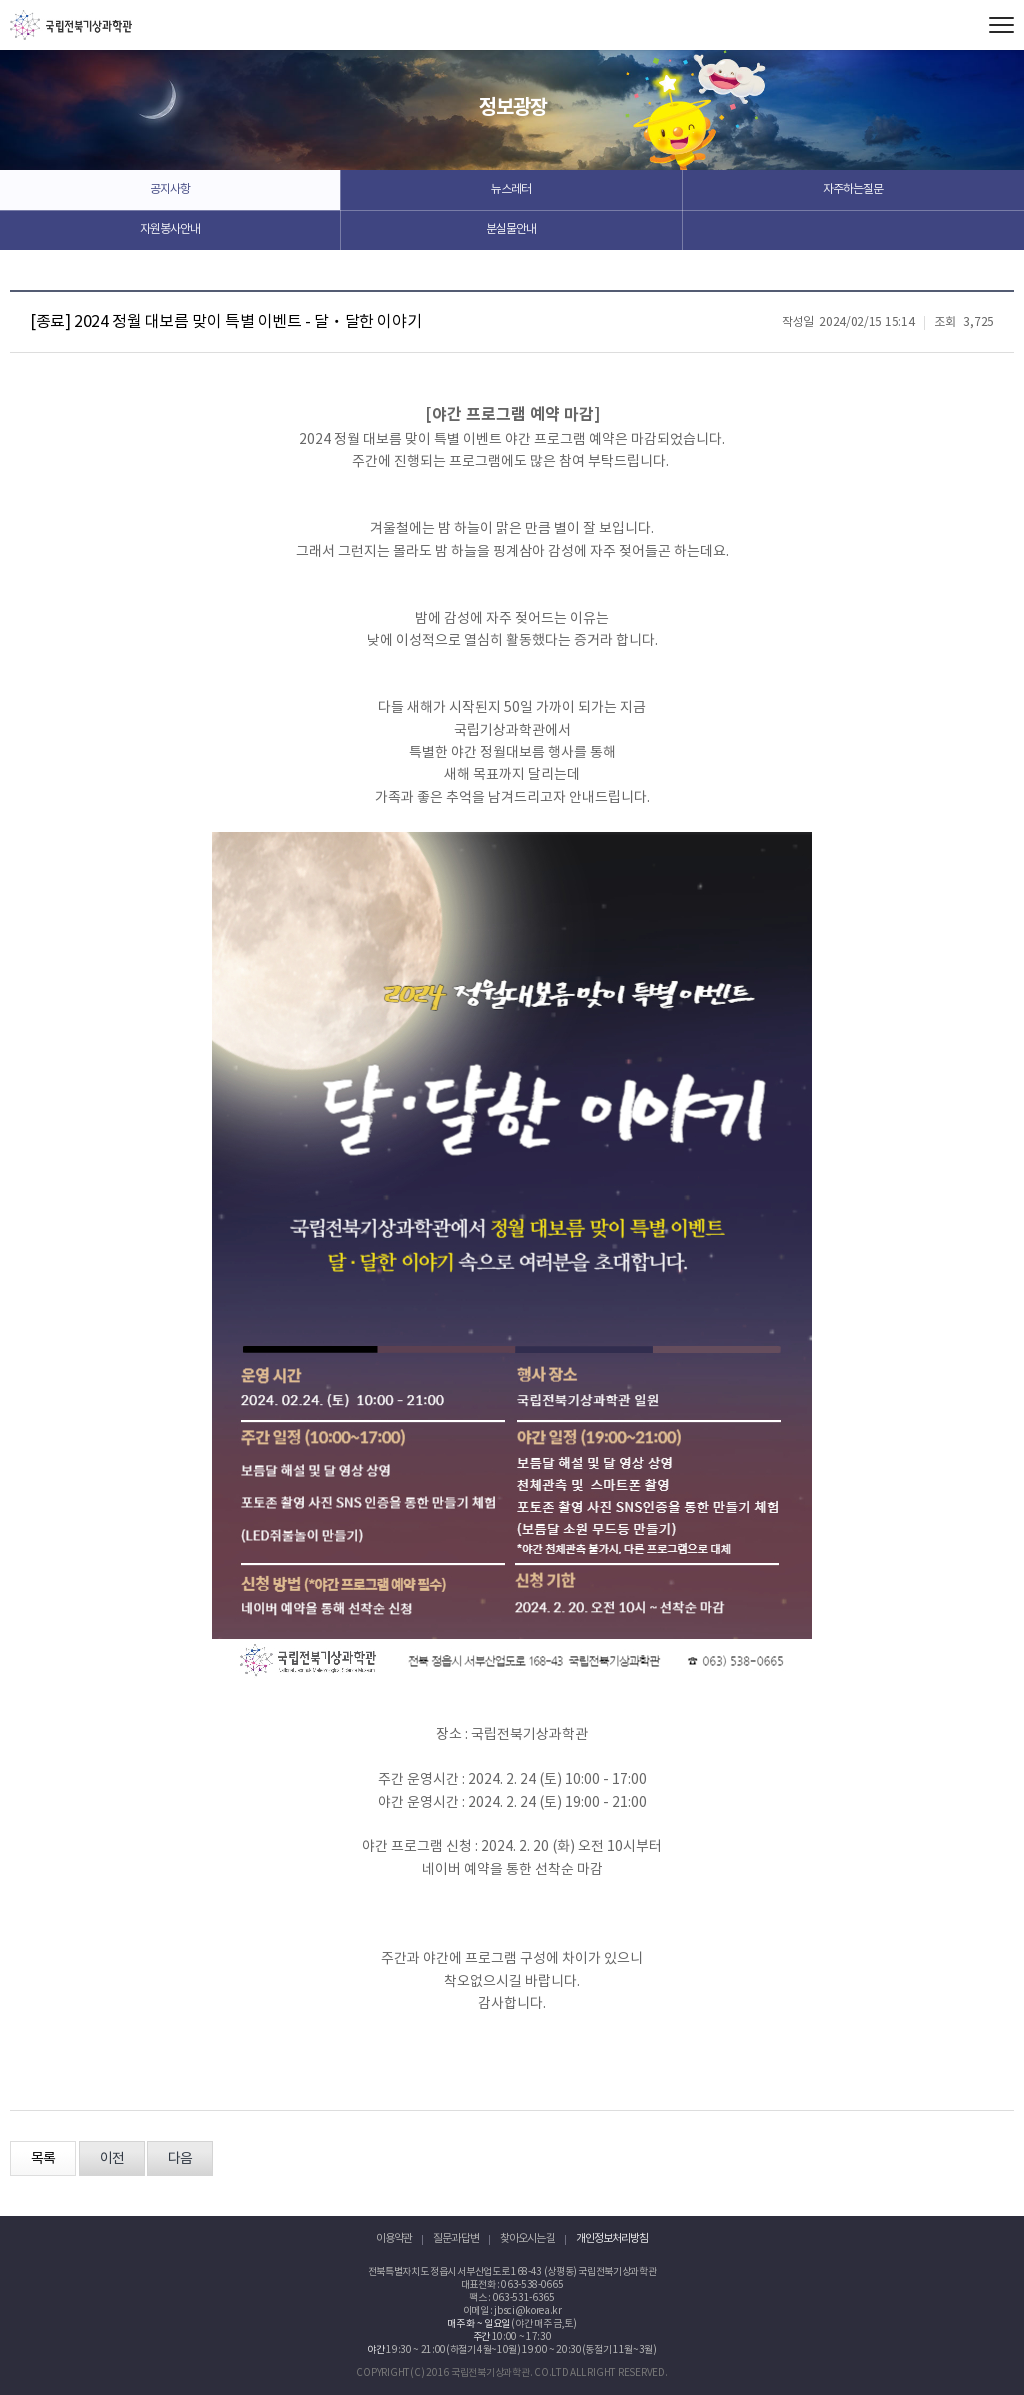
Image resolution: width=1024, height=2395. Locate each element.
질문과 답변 (456, 2238)
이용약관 (394, 2238)
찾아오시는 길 (527, 2238)
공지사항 (170, 189)
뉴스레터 (511, 189)
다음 (180, 2159)
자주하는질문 (853, 189)
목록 (43, 2159)
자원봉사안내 (170, 229)
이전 (112, 2159)
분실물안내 (511, 229)
